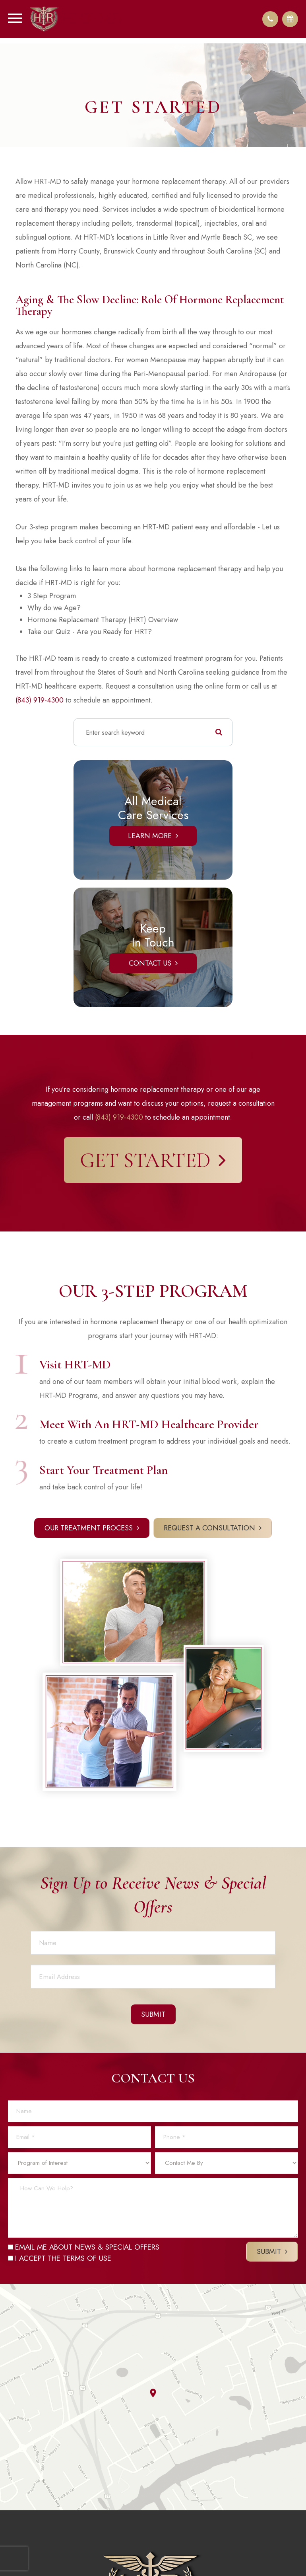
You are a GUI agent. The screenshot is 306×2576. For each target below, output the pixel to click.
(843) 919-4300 (39, 700)
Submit (269, 2251)
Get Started (145, 1160)
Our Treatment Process (89, 1528)
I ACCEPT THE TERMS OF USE (59, 2258)
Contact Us (150, 963)
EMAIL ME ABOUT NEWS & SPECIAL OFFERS (83, 2247)
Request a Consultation (209, 1528)
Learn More (150, 836)
